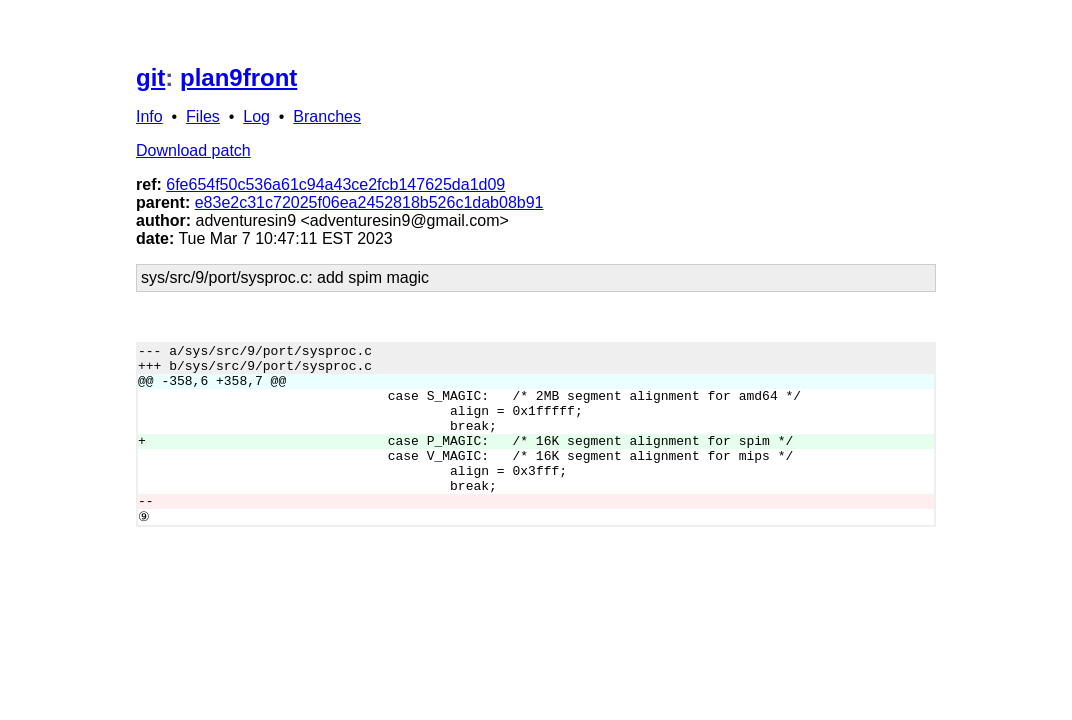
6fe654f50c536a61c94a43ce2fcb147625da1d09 (335, 184)
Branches (327, 116)
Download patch (193, 150)
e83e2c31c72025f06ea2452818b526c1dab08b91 (369, 202)
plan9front (238, 77)
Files (203, 116)
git (150, 77)
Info (149, 116)
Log (256, 116)
